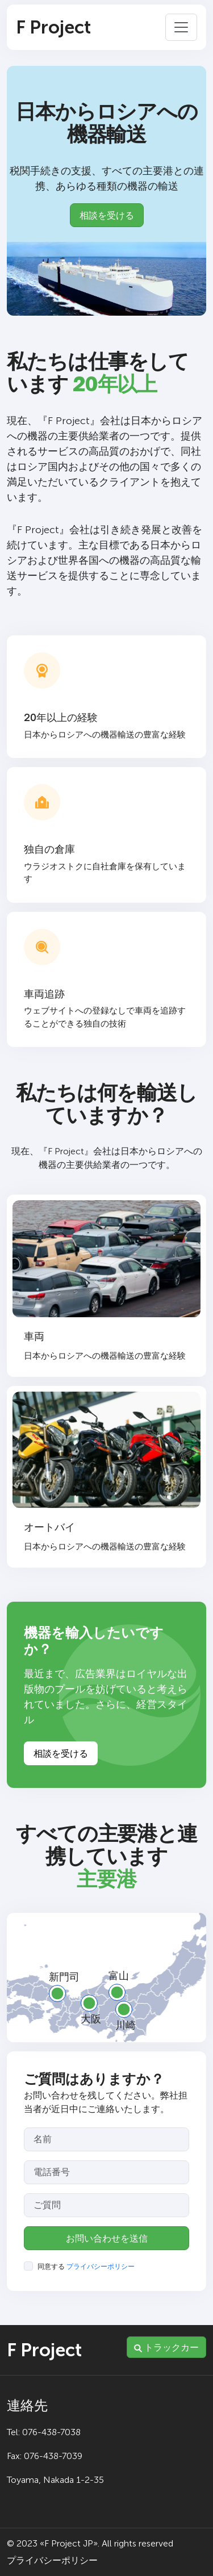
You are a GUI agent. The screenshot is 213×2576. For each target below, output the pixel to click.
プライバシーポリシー (100, 2267)
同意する (86, 2267)
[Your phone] (106, 2172)
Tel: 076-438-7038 (44, 2432)
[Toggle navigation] (181, 27)
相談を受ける (107, 215)
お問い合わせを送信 (107, 2238)
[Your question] (106, 2205)
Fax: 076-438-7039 (44, 2456)
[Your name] (106, 2139)
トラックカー (166, 2347)
